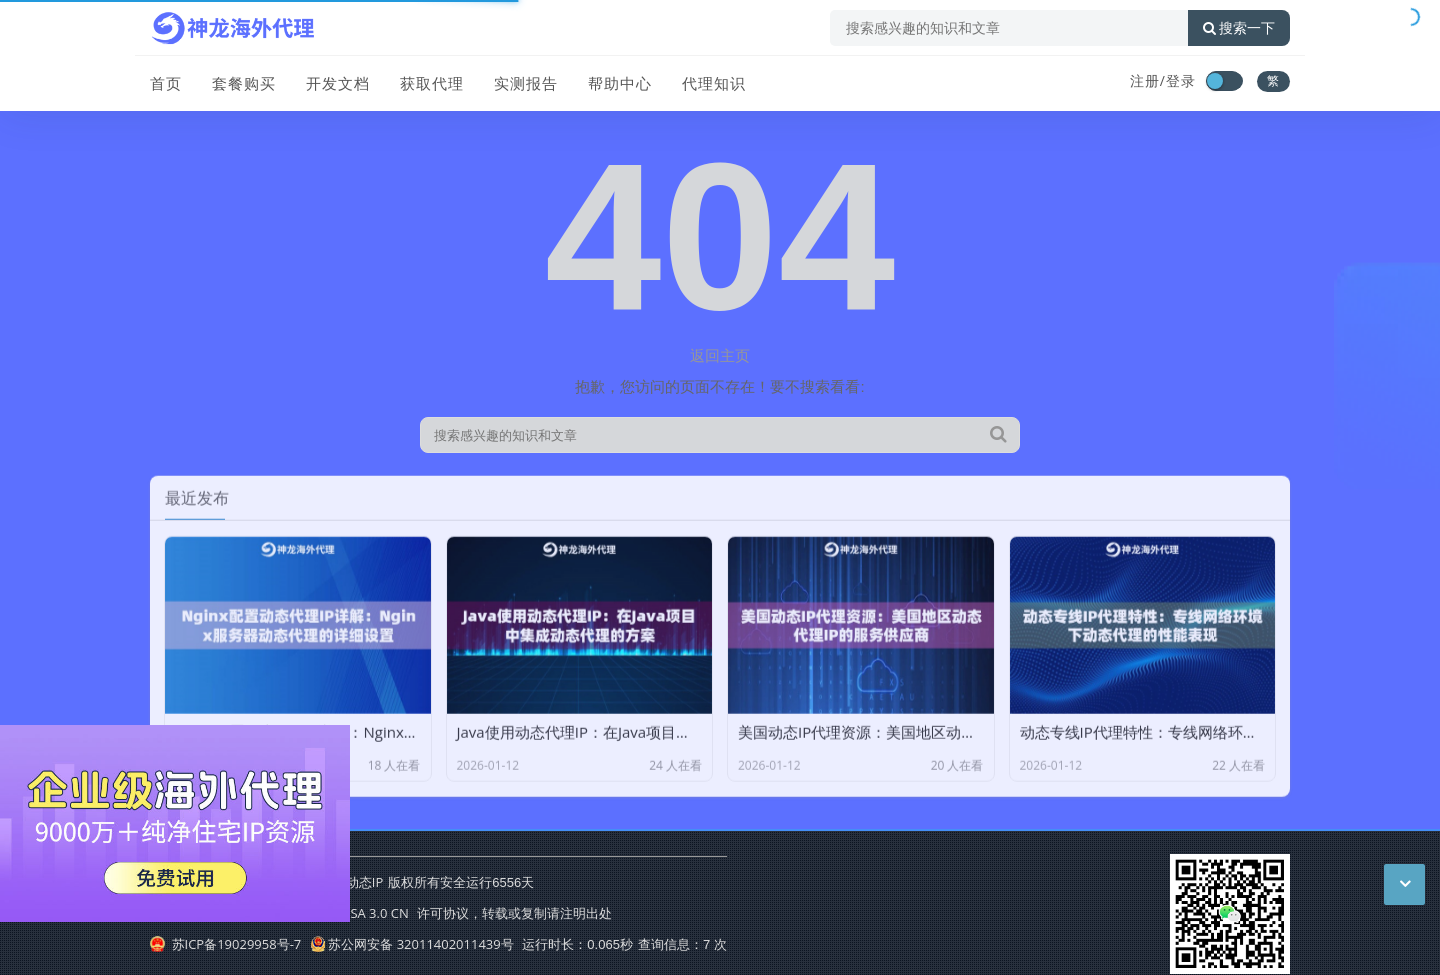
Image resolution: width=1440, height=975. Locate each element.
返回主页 (720, 355)
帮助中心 (620, 83)
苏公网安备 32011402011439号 (412, 944)
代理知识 (714, 83)
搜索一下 (1239, 28)
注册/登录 (1163, 80)
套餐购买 (244, 83)
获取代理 (432, 83)
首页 (166, 83)
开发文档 (338, 83)
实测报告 (526, 83)
